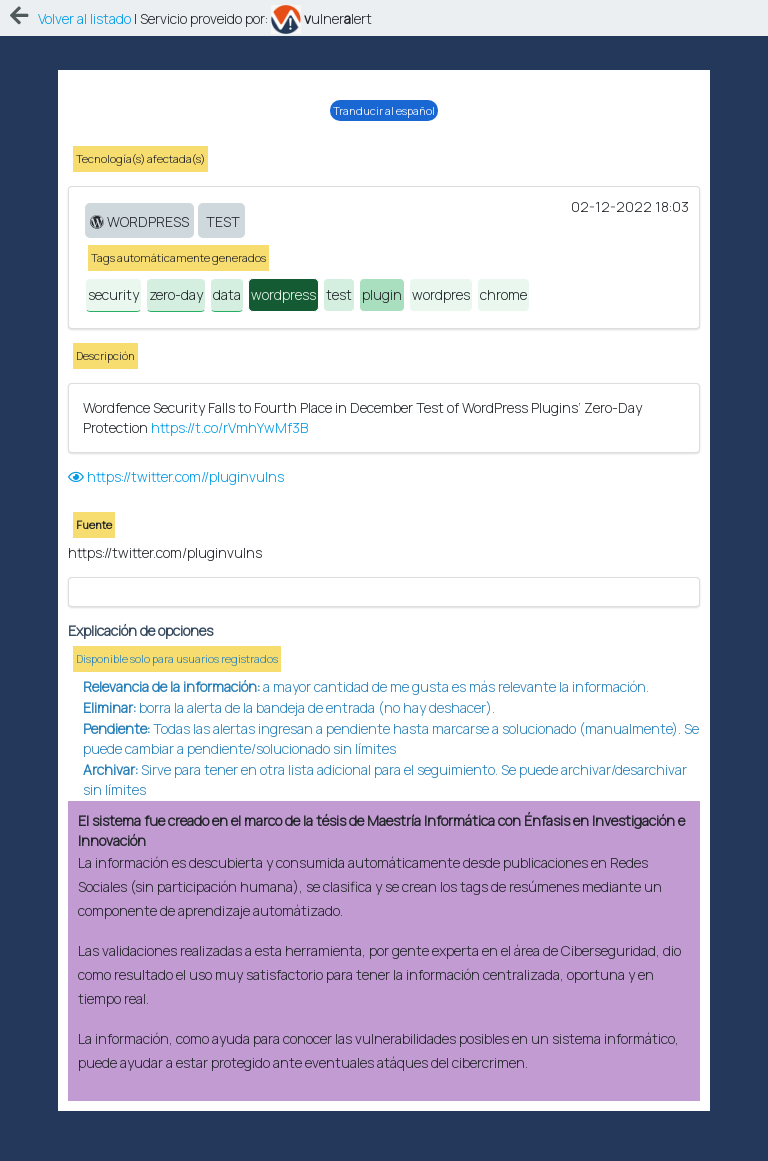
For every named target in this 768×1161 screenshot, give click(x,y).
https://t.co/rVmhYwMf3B (229, 387)
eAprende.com (363, 1140)
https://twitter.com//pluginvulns (176, 436)
